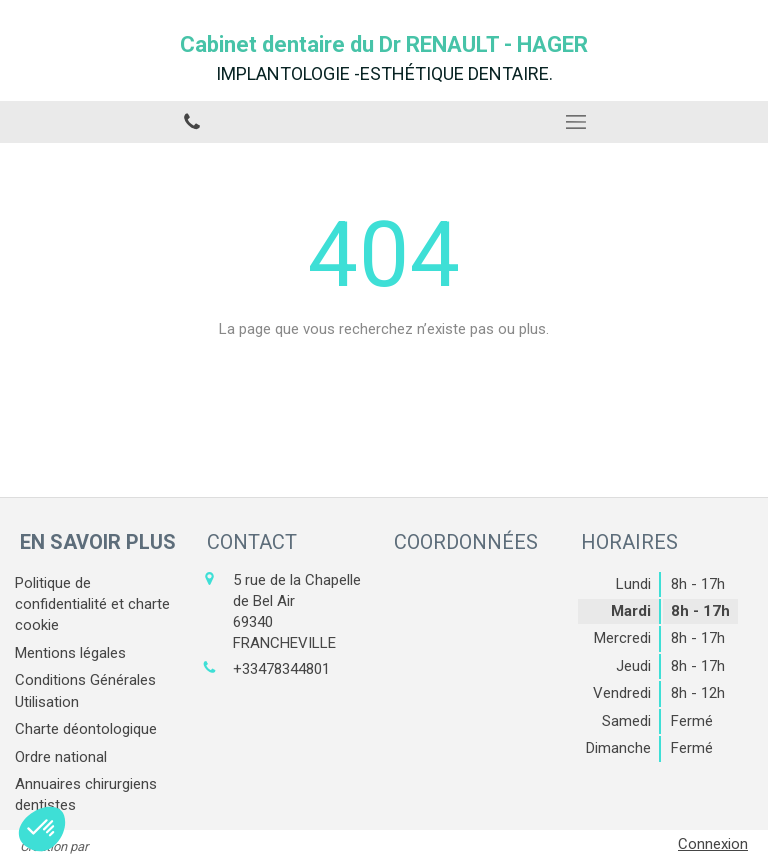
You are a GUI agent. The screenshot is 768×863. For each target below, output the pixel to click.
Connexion (713, 844)
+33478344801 (281, 669)
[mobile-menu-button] (576, 122)
